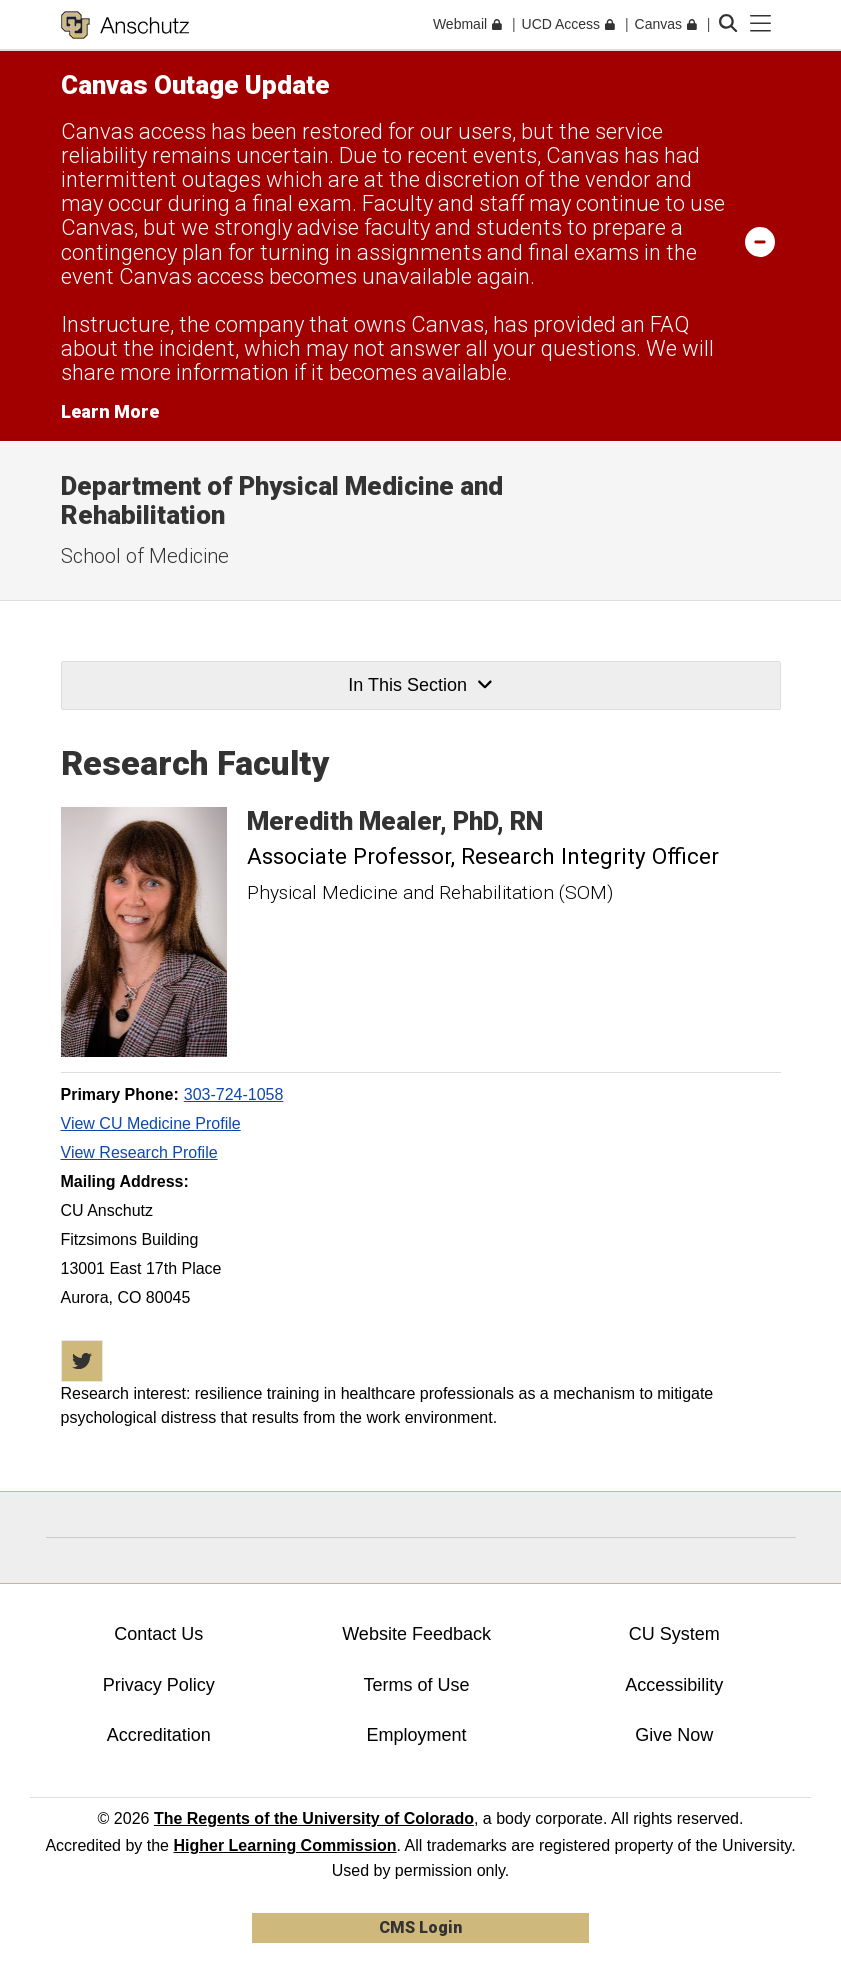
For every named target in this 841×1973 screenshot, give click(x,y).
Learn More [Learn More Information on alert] (110, 411)
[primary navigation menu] (761, 24)
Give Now (674, 1735)
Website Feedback (416, 1634)
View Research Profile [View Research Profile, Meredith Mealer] (139, 1152)
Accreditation (159, 1735)
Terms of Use (417, 1685)
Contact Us (158, 1634)
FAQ (669, 324)
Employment (417, 1735)
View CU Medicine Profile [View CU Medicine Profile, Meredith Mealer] (151, 1123)
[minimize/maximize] (760, 241)
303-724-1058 (234, 1094)
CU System (674, 1634)
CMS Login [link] (420, 1927)
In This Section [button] (420, 685)
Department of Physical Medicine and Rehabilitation (282, 500)
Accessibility (674, 1685)
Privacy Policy (159, 1685)
